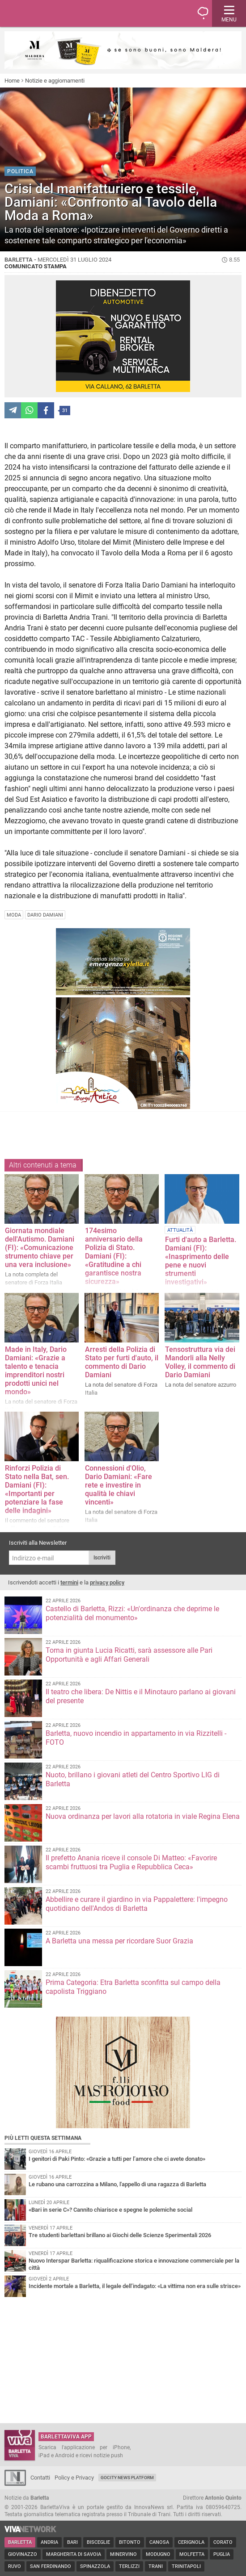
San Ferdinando (50, 2566)
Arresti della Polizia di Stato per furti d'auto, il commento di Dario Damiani (121, 1362)
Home (12, 80)
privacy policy (107, 1582)
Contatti (40, 2477)
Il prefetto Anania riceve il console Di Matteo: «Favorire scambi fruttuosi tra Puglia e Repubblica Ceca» (131, 1862)
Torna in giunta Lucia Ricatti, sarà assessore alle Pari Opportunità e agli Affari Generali (129, 1654)
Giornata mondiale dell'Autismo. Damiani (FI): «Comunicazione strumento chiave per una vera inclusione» (39, 1247)
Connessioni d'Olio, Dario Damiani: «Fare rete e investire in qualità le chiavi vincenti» (118, 1485)
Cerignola (191, 2542)
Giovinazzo (22, 2554)
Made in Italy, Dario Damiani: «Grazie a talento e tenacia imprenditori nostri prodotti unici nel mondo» (36, 1370)
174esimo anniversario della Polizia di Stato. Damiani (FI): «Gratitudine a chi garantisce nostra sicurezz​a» (114, 1256)
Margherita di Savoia (73, 2554)
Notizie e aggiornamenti (55, 80)
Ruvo (14, 2566)
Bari (72, 2542)
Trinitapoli (186, 2566)
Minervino (123, 2554)
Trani (155, 2566)
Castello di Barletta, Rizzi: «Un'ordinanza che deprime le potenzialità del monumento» (132, 1613)
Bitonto (129, 2542)
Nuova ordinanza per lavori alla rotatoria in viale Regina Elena (143, 1816)
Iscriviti (101, 1558)
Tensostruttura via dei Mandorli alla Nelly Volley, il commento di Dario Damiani (200, 1362)
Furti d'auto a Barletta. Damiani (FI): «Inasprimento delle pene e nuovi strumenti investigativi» (200, 1260)
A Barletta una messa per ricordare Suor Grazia (119, 1941)
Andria (49, 2542)
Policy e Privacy (74, 2477)
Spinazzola (95, 2566)
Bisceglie (98, 2542)
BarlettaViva (50, 13)
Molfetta (191, 2554)
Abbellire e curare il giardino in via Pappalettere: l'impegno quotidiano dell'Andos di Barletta (137, 1904)
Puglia (221, 2554)
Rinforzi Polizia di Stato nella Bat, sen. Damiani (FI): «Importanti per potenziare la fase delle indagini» (37, 1489)
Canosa (159, 2542)
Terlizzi (129, 2566)
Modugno (158, 2554)
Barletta (20, 2542)
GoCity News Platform (127, 2477)
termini (69, 1582)
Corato (223, 2542)
